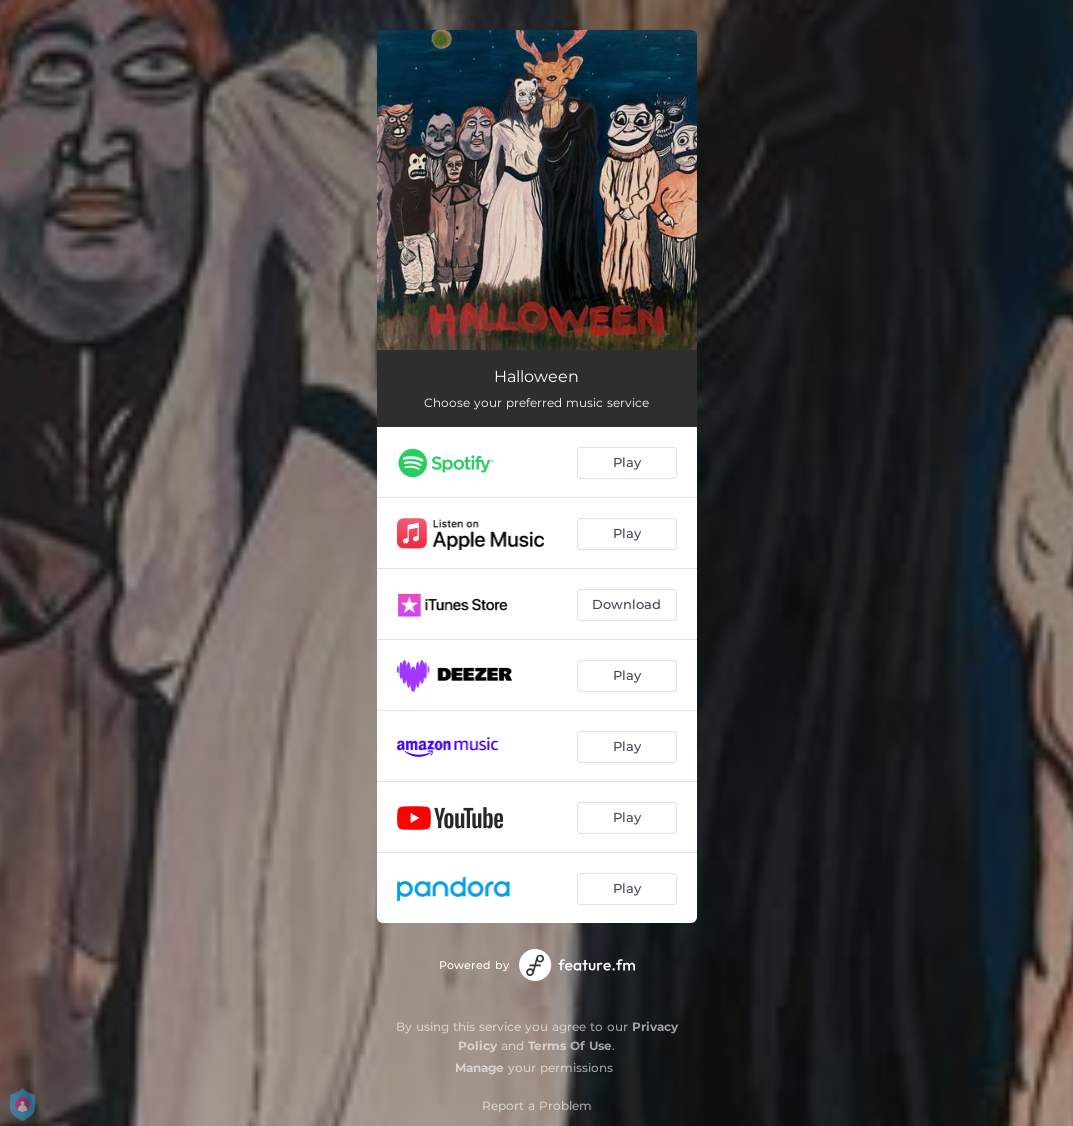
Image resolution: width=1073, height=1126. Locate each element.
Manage (479, 1067)
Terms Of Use (570, 1045)
